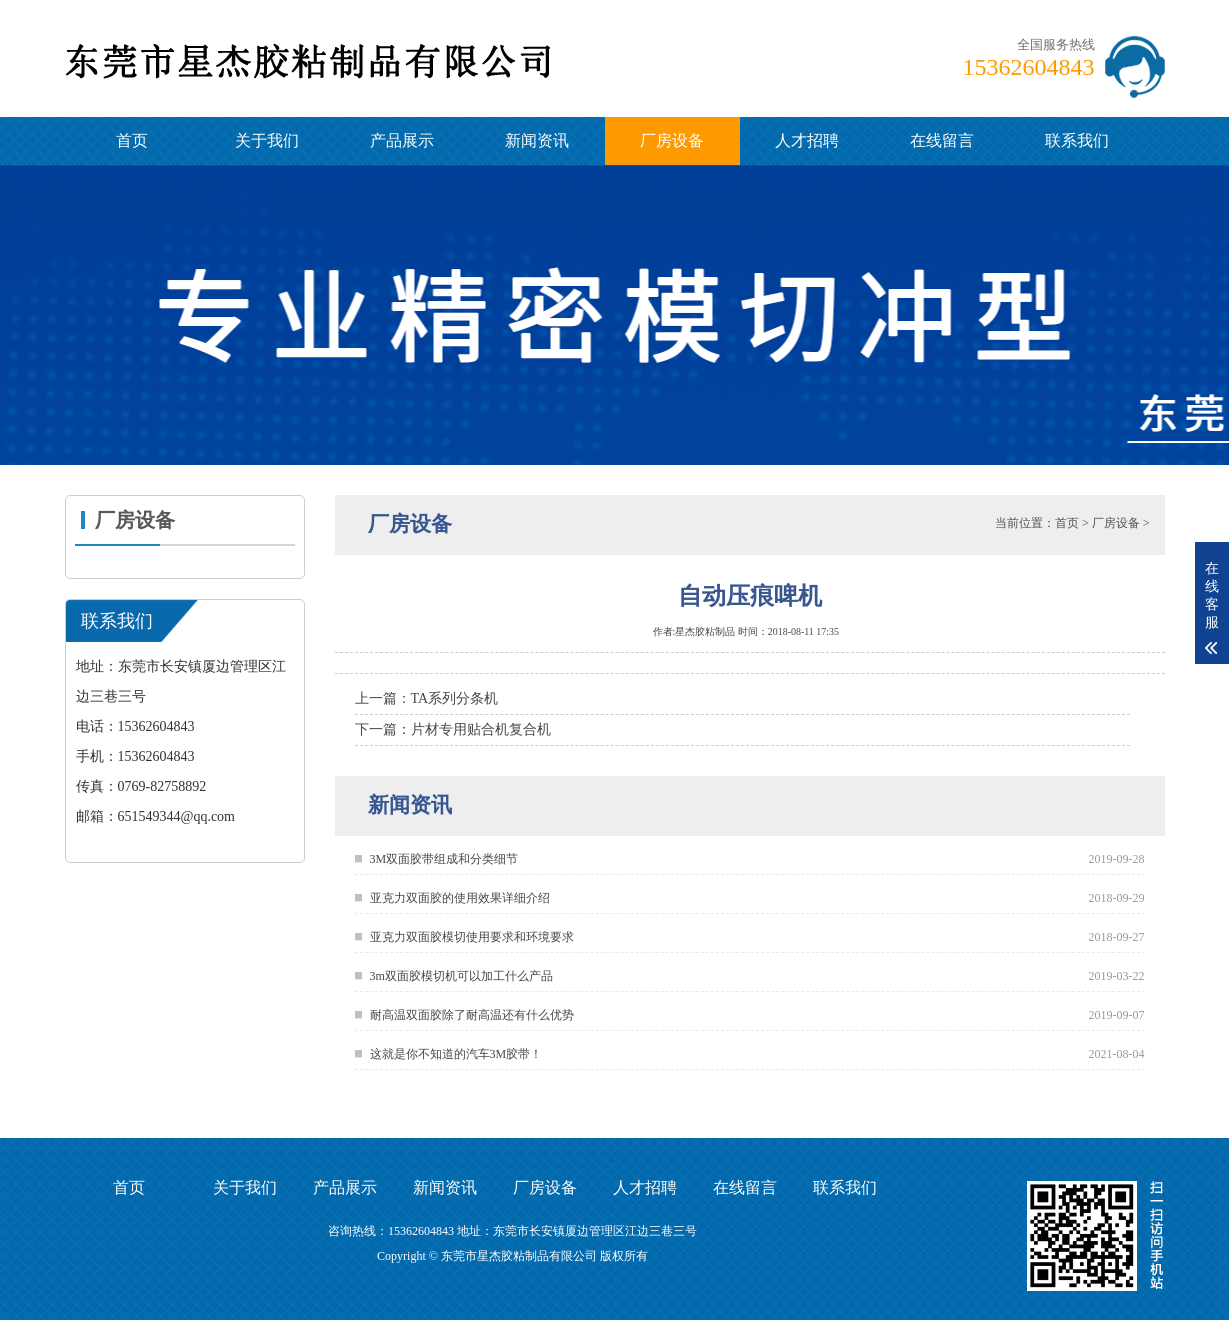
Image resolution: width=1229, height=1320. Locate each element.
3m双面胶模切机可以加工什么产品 (461, 976)
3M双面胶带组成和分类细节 (444, 859)
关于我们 (267, 140)
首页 (132, 140)
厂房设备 (672, 140)
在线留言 (942, 140)
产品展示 (402, 140)
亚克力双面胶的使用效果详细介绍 (460, 898)
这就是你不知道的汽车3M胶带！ (456, 1054)
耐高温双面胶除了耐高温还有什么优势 (472, 1015)
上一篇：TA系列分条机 (427, 698)
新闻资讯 (537, 140)
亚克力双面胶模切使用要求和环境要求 (472, 937)
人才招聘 (807, 140)
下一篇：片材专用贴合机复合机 (453, 729)
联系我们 (1077, 140)
